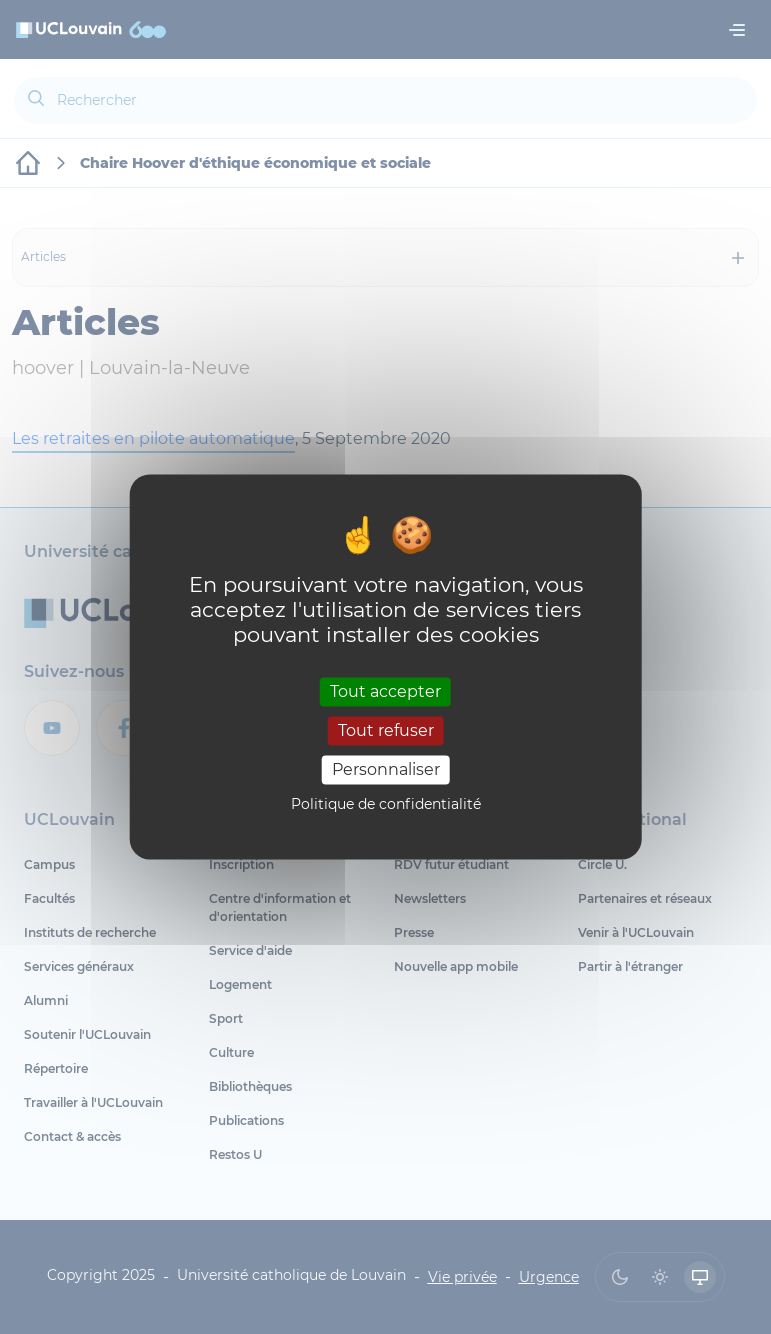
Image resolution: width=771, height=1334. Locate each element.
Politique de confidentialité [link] (386, 805)
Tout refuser (386, 730)
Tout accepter (385, 691)
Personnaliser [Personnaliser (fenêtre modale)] (386, 769)
